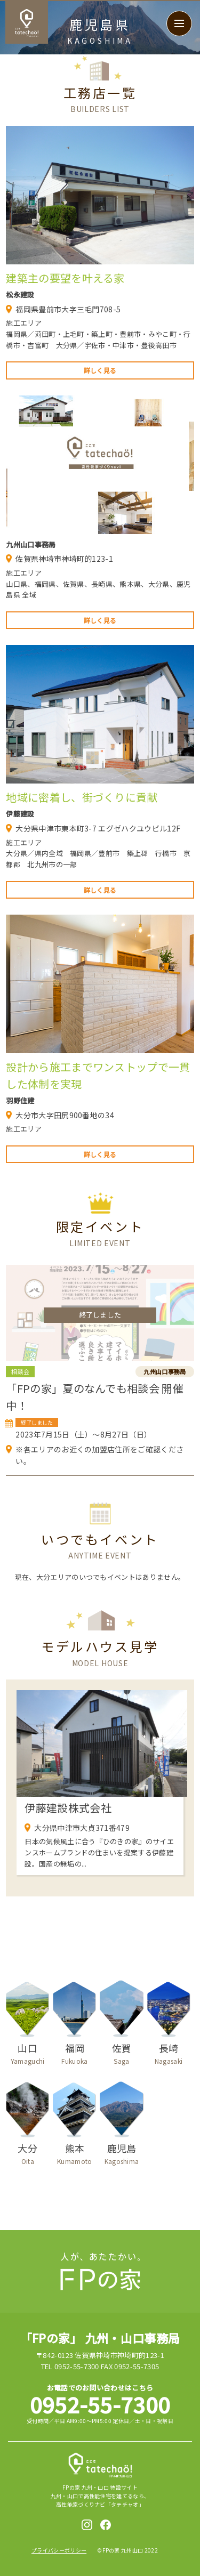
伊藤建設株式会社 (68, 1807)
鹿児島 (121, 2153)
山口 (27, 2053)
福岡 (74, 2053)
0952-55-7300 (100, 2404)
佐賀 (121, 2053)
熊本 (74, 2153)
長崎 (168, 2053)
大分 (27, 2153)
